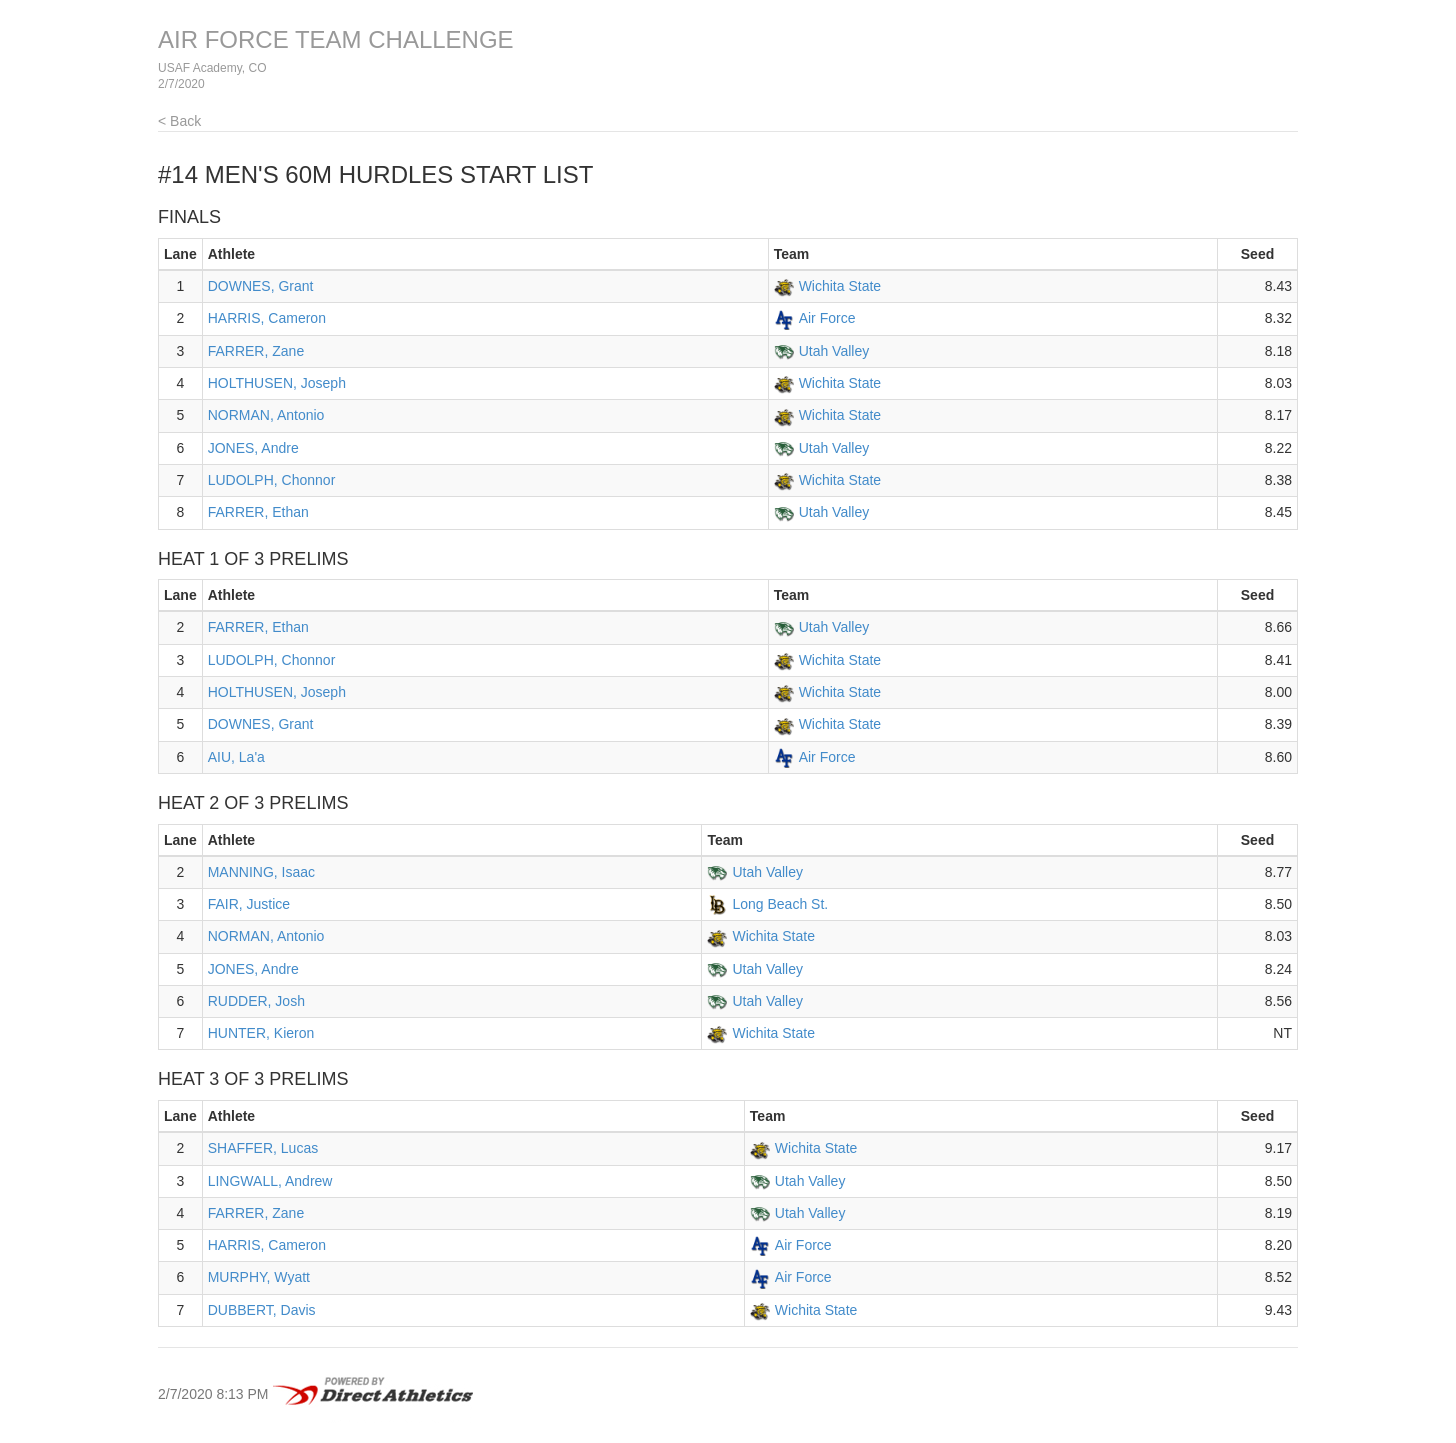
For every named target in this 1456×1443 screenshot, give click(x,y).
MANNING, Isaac (261, 872)
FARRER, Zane (256, 351)
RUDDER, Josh (256, 1001)
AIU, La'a (236, 757)
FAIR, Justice (249, 904)
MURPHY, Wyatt (259, 1277)
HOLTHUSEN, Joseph (277, 383)
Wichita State (840, 286)
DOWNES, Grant (261, 286)
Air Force (827, 318)
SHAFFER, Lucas (263, 1148)
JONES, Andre (253, 448)
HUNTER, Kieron (261, 1033)
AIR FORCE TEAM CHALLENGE (336, 39)
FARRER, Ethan (258, 512)
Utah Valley (834, 351)
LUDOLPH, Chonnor (272, 480)
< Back (179, 121)
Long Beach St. (780, 904)
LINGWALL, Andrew (270, 1181)
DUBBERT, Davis (262, 1310)
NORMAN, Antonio (266, 415)
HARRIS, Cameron (267, 318)
